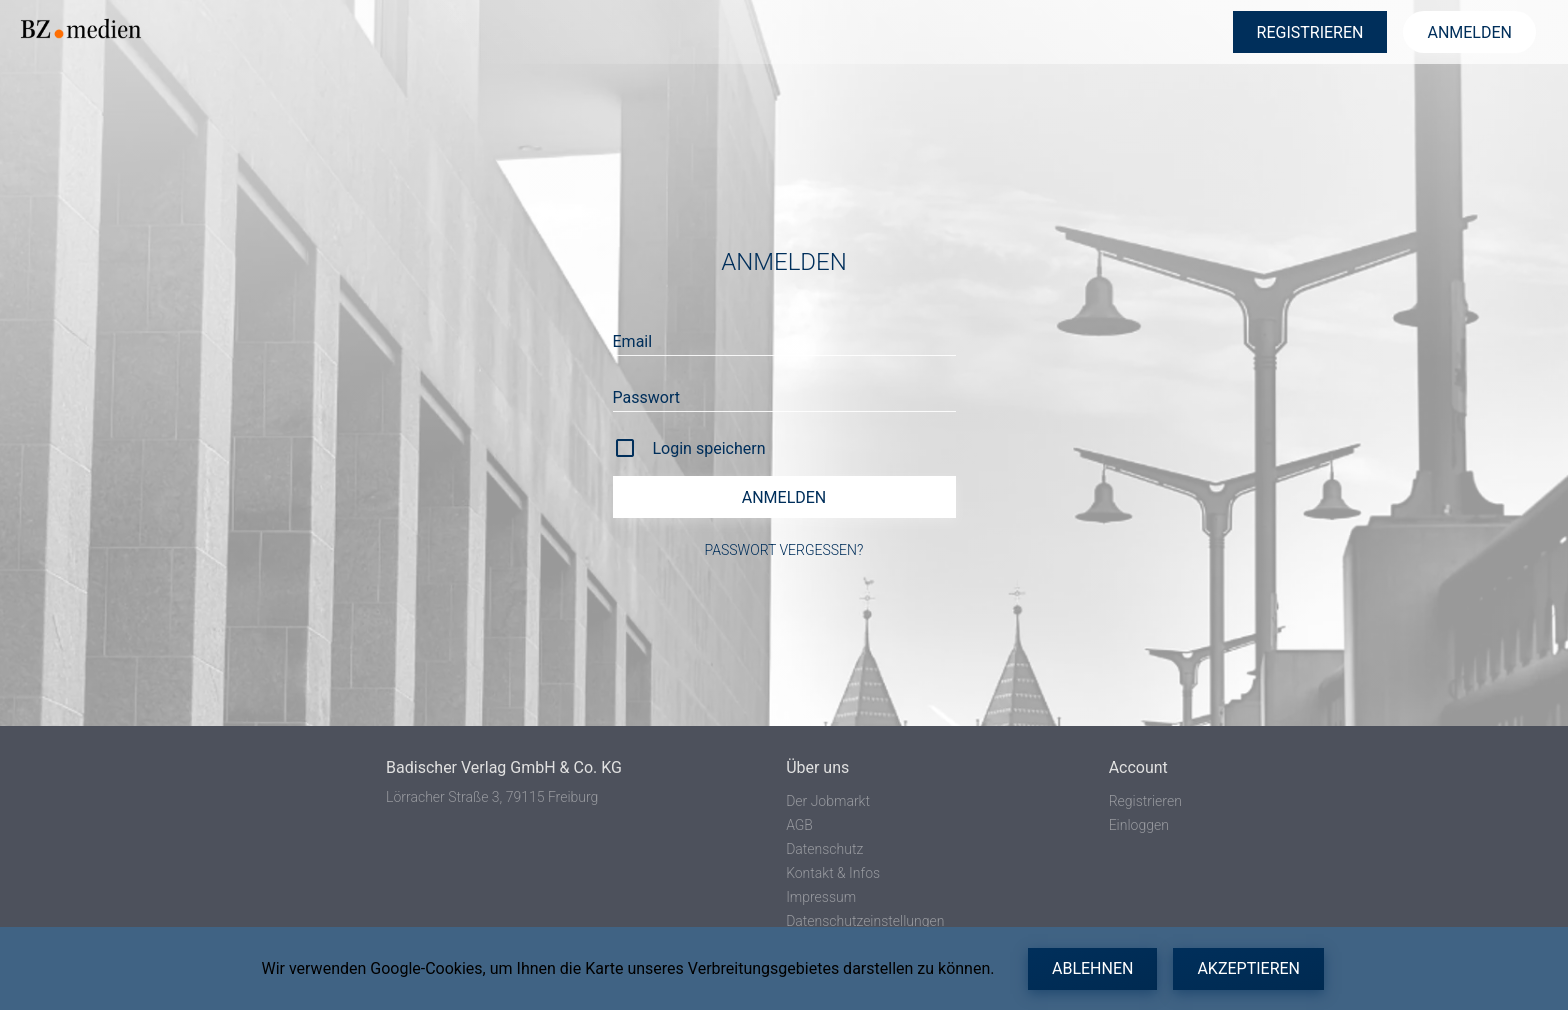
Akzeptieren (1248, 968)
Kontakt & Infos (833, 873)
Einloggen (1139, 825)
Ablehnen (1092, 968)
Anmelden (784, 497)
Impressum (821, 897)
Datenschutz (824, 849)
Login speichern (709, 448)
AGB (799, 825)
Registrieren (1145, 801)
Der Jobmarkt (828, 801)
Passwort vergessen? (784, 550)
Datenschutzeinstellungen (865, 921)
